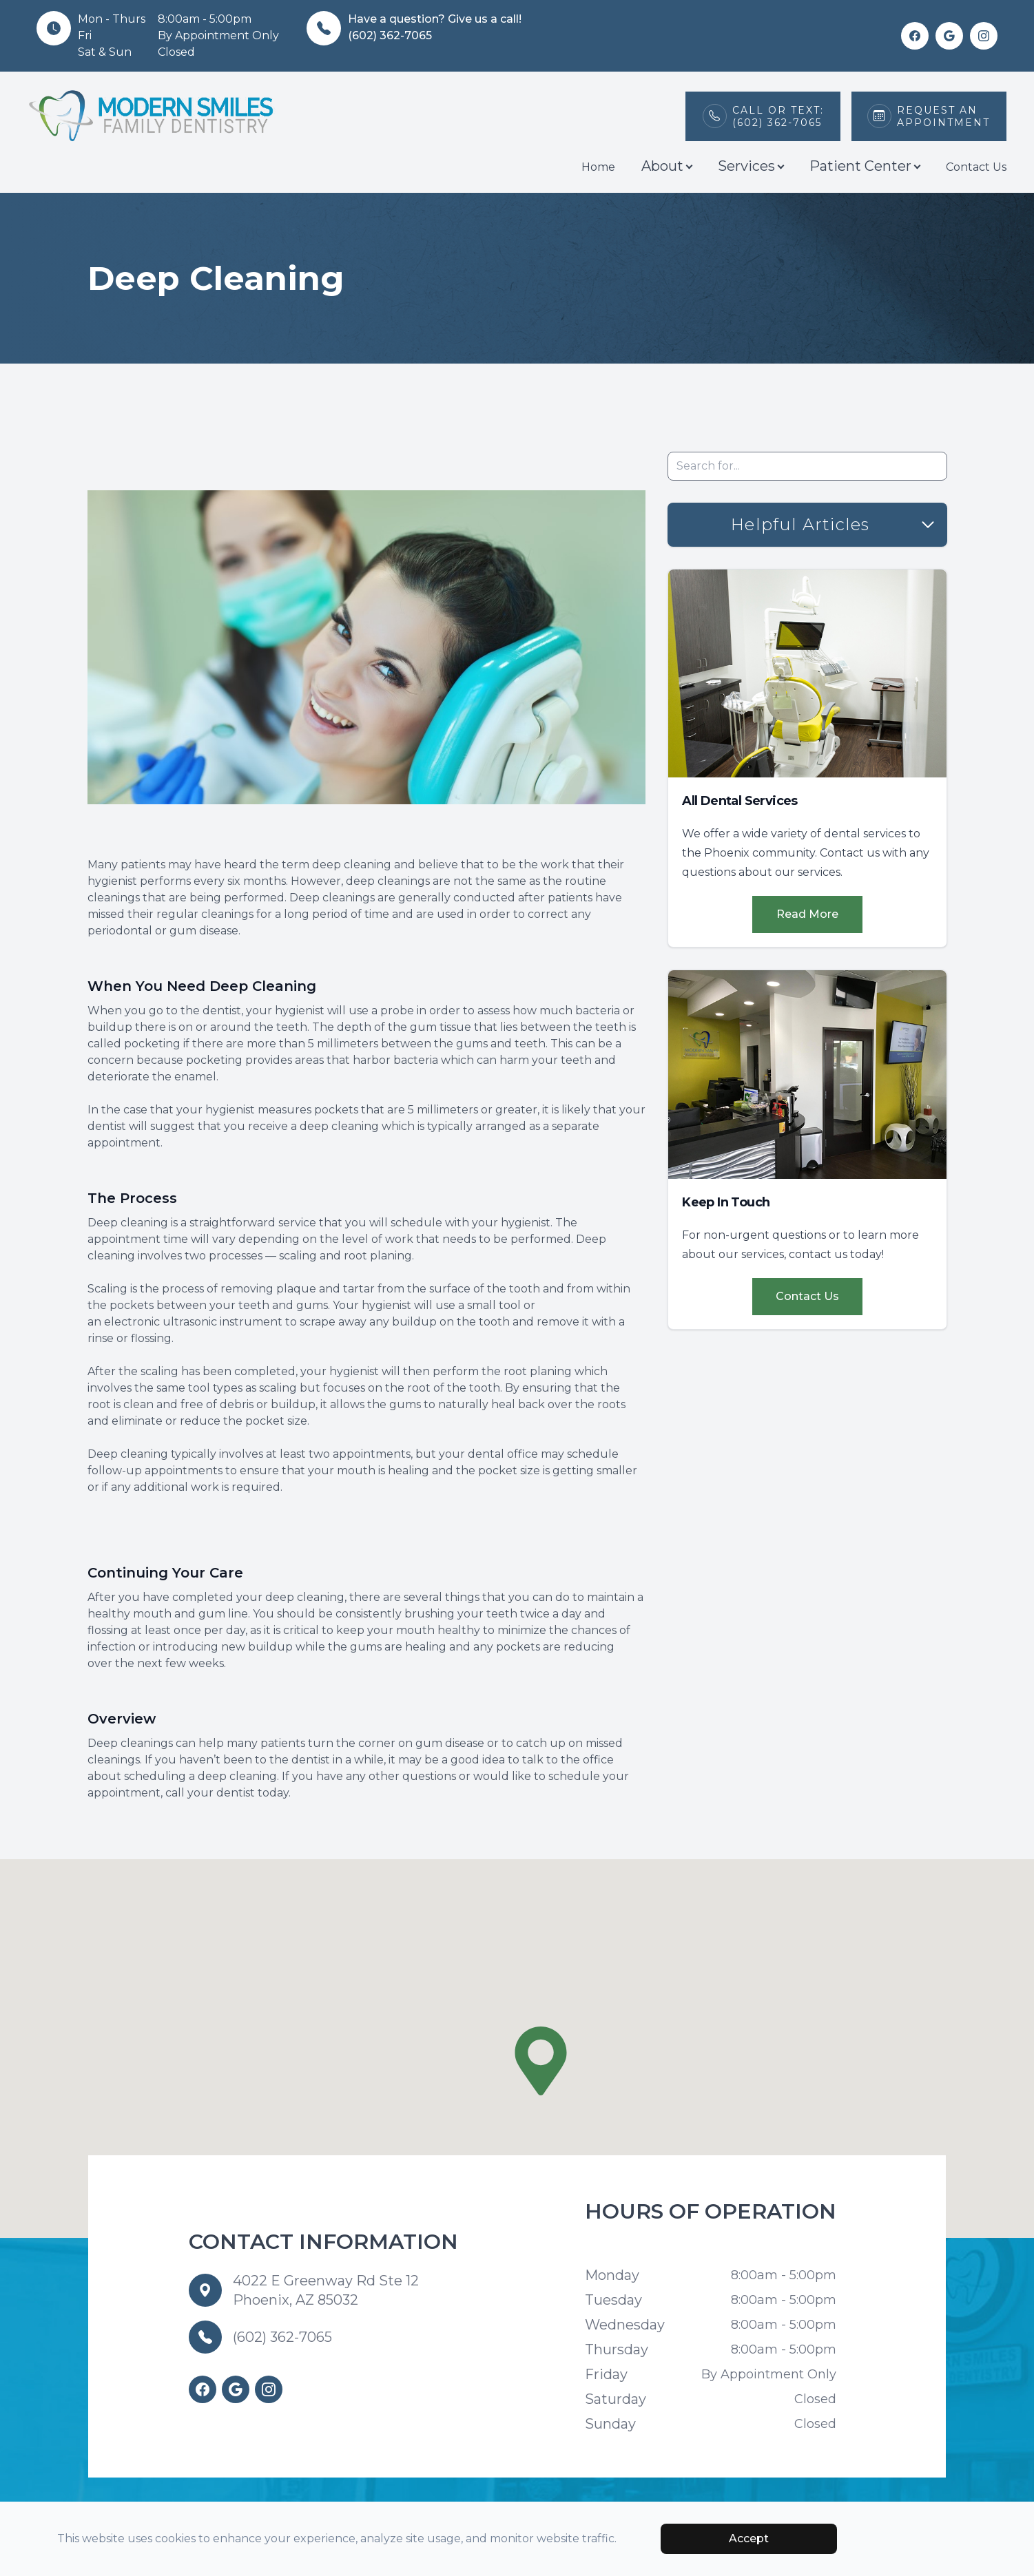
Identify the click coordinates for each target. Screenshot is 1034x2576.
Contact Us (976, 167)
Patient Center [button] (864, 166)
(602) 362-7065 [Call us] (282, 2337)
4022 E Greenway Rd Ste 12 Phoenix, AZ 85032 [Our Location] (326, 2290)
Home (598, 167)
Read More (807, 914)
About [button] (666, 166)
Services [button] (750, 166)
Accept (749, 2538)
